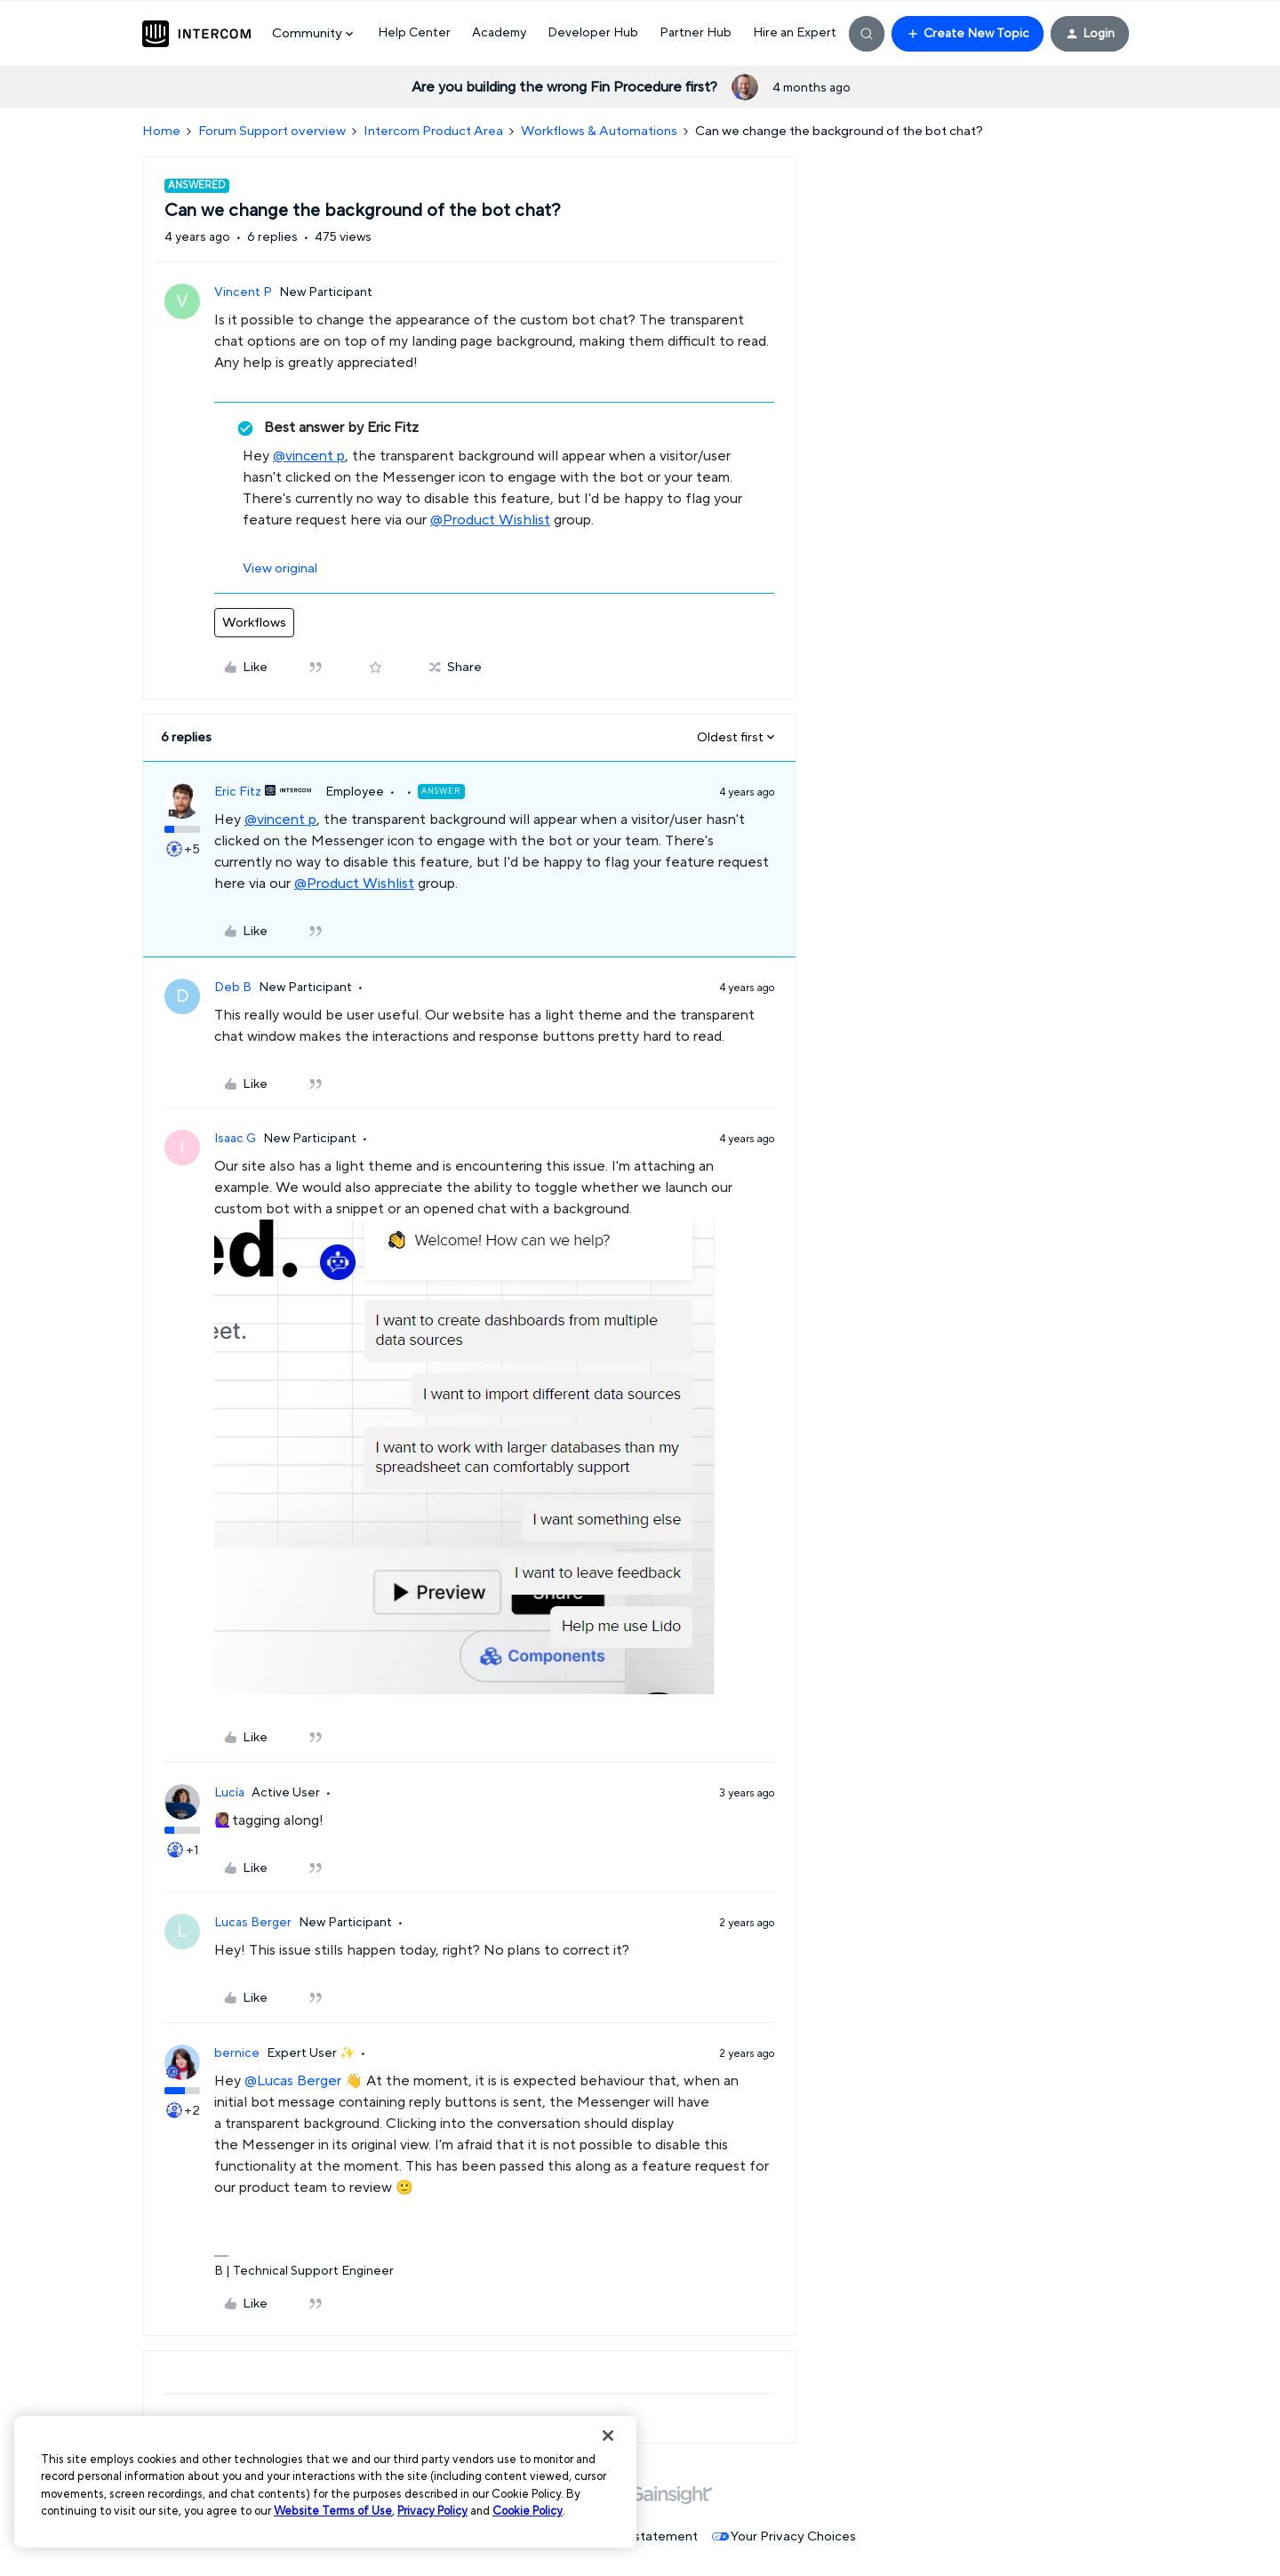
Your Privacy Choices (784, 2536)
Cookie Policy (527, 2511)
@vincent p (309, 456)
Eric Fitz (237, 792)
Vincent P (243, 292)
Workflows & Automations (599, 131)
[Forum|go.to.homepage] (196, 34)
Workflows (254, 622)
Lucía (229, 1793)
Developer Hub (593, 33)
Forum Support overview (272, 131)
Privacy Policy (432, 2511)
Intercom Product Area (433, 131)
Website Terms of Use (333, 2511)
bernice (237, 2053)
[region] (325, 2482)
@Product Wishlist (490, 520)
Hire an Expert (794, 33)
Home (161, 131)
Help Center (414, 33)
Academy (499, 33)
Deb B (233, 988)
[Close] (608, 2435)
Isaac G (235, 1139)
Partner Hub (696, 33)
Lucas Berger (253, 1923)
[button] (968, 34)
